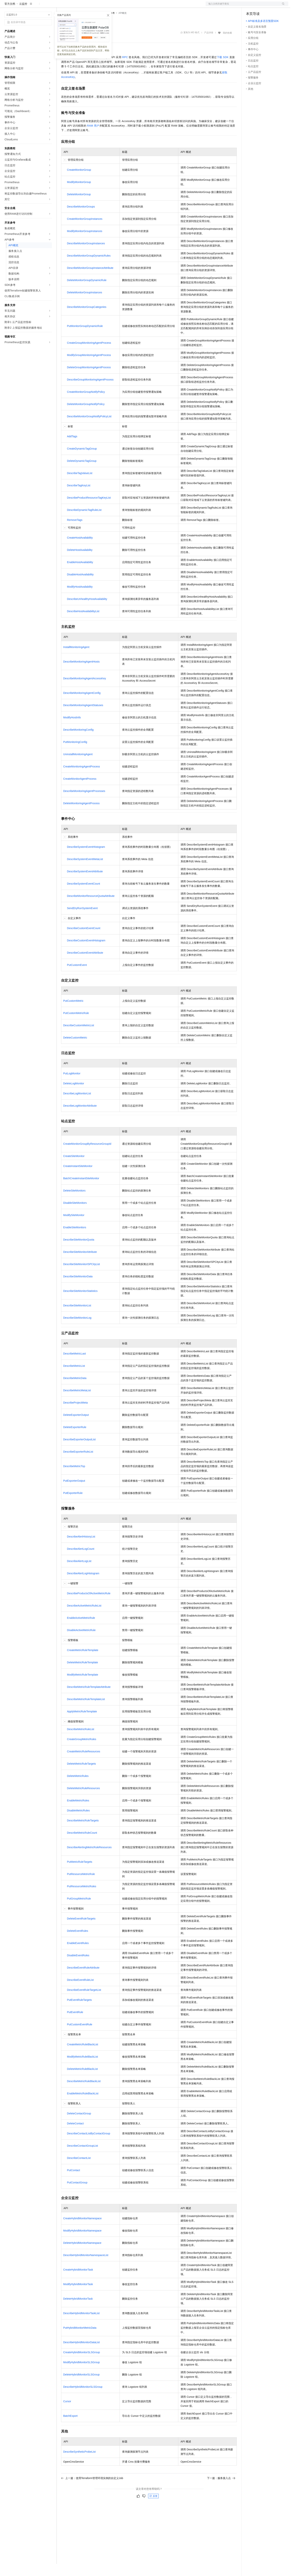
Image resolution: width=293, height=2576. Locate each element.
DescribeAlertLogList (79, 1573)
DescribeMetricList (74, 1377)
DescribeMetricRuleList (80, 1741)
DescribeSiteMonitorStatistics (80, 1303)
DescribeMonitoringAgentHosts (81, 673)
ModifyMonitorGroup (79, 194)
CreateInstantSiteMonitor (77, 1178)
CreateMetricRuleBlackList (82, 2056)
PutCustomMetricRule (76, 1025)
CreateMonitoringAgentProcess (81, 778)
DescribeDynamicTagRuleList (84, 522)
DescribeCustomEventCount (83, 940)
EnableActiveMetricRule (81, 1629)
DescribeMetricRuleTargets (83, 1832)
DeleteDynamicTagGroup (81, 472)
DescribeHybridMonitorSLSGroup (82, 2398)
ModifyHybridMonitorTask (78, 2296)
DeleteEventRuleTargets (81, 1930)
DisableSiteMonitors (75, 1214)
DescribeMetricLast (74, 1365)
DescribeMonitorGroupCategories (86, 319)
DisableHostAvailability (80, 586)
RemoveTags (74, 531)
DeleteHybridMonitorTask (78, 2310)
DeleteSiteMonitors (74, 1202)
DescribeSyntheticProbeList (79, 2463)
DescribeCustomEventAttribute (85, 964)
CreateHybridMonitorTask (78, 2281)
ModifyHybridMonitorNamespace (82, 2242)
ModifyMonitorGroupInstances (84, 243)
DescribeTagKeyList (78, 497)
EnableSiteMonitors (74, 1239)
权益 (72, 6)
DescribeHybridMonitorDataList (81, 2354)
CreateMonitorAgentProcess (79, 790)
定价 (81, 6)
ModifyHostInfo (72, 729)
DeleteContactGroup (79, 2125)
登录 (282, 6)
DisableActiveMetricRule (81, 1642)
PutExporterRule (73, 1505)
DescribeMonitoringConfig (78, 741)
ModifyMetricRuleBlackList (82, 2068)
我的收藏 (227, 45)
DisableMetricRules (78, 1822)
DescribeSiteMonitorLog (77, 1329)
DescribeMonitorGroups (81, 218)
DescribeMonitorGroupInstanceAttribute (90, 279)
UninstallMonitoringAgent (78, 766)
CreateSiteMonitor (74, 1168)
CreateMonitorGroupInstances (84, 230)
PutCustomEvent (77, 977)
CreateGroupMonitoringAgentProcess (89, 354)
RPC (125, 69)
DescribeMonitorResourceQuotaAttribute (91, 907)
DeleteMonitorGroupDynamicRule (86, 292)
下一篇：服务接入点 (221, 2490)
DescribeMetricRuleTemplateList (86, 1711)
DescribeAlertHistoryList (81, 1548)
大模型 (39, 6)
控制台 (259, 6)
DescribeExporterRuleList (78, 1463)
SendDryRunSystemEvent (82, 920)
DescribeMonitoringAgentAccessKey (84, 690)
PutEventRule (75, 2024)
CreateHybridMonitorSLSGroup (81, 2364)
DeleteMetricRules (77, 1788)
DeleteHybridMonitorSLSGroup (81, 2386)
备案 (250, 6)
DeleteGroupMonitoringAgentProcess (89, 379)
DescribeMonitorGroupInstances (86, 255)
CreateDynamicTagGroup (82, 460)
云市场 (92, 6)
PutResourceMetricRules (81, 1898)
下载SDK (223, 69)
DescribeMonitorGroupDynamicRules (89, 267)
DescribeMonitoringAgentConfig (82, 704)
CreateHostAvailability (80, 549)
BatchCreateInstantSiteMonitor (81, 1190)
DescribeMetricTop (74, 1478)
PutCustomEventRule (79, 2036)
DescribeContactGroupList (82, 2157)
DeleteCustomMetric (75, 1049)
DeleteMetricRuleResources (83, 1800)
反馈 (153, 2508)
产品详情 (208, 44)
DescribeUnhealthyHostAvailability (87, 611)
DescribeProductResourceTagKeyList (89, 509)
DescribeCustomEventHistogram (86, 952)
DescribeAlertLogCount (80, 1560)
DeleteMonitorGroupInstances (84, 304)
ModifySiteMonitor (73, 1227)
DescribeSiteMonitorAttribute (80, 1263)
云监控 (23, 15)
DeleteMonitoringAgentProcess (81, 815)
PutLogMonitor (71, 1085)
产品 (49, 6)
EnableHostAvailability (80, 574)
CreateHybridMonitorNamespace (82, 2230)
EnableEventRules (78, 1955)
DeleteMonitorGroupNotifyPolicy (86, 416)
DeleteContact (75, 2135)
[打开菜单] (6, 6)
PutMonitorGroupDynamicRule (85, 338)
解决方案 (60, 6)
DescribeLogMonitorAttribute (80, 1117)
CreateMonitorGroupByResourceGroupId (87, 1155)
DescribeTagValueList (79, 485)
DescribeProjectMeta (75, 1414)
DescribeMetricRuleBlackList (84, 2093)
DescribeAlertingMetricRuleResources (89, 1859)
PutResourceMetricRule (81, 1886)
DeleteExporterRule (74, 1439)
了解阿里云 (124, 6)
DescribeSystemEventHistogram (86, 858)
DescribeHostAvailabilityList (83, 623)
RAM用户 (93, 137)
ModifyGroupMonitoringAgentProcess (89, 367)
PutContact (73, 2182)
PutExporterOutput (74, 1492)
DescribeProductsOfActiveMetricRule (88, 1605)
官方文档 (10, 15)
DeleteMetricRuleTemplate (82, 1674)
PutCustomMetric (73, 1012)
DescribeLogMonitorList (77, 1105)
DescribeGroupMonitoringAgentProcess (90, 391)
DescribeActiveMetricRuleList (84, 1617)
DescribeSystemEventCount (83, 895)
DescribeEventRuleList (80, 1991)
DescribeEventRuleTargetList (84, 2001)
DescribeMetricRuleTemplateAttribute (89, 1698)
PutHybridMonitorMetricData (79, 2339)
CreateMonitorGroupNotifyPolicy (86, 403)
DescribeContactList (79, 2170)
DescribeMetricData (74, 1390)
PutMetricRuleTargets (79, 1873)
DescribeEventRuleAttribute (83, 1979)
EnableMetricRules (78, 1812)
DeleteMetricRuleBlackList (82, 2080)
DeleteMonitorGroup (79, 206)
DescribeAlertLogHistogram (83, 1585)
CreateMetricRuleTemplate (82, 1662)
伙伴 (102, 6)
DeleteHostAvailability (79, 561)
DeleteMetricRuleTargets (81, 1775)
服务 (111, 6)
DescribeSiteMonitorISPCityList (81, 1276)
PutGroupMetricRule (79, 1910)
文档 (242, 6)
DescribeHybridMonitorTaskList (81, 2325)
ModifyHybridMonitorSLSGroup (81, 2374)
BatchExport (70, 2427)
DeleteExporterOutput (76, 1426)
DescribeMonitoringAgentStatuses (83, 717)
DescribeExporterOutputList (79, 1451)
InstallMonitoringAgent (76, 659)
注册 (268, 6)
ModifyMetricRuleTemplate (82, 1686)
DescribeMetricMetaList (77, 1402)
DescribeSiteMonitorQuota (78, 1251)
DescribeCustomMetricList (78, 1037)
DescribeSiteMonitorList (77, 1317)
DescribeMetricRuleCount (82, 1844)
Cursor (67, 2413)
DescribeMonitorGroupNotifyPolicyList (89, 428)
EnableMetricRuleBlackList (82, 2105)
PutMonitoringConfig (75, 754)
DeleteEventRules (77, 1942)
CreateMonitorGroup (79, 181)
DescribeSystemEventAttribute (85, 883)
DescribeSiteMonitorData (78, 1288)
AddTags (72, 448)
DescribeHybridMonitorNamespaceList (85, 2267)
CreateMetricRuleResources (83, 1763)
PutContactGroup (77, 2194)
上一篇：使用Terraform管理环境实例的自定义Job (92, 2490)
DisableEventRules (78, 1967)
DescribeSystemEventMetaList (85, 871)
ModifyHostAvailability (80, 598)
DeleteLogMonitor (73, 1095)
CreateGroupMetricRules (81, 1751)
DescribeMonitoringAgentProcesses (84, 803)
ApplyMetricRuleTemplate (82, 1723)
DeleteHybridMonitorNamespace (82, 2254)
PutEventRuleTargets (79, 2011)
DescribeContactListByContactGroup (88, 2145)
